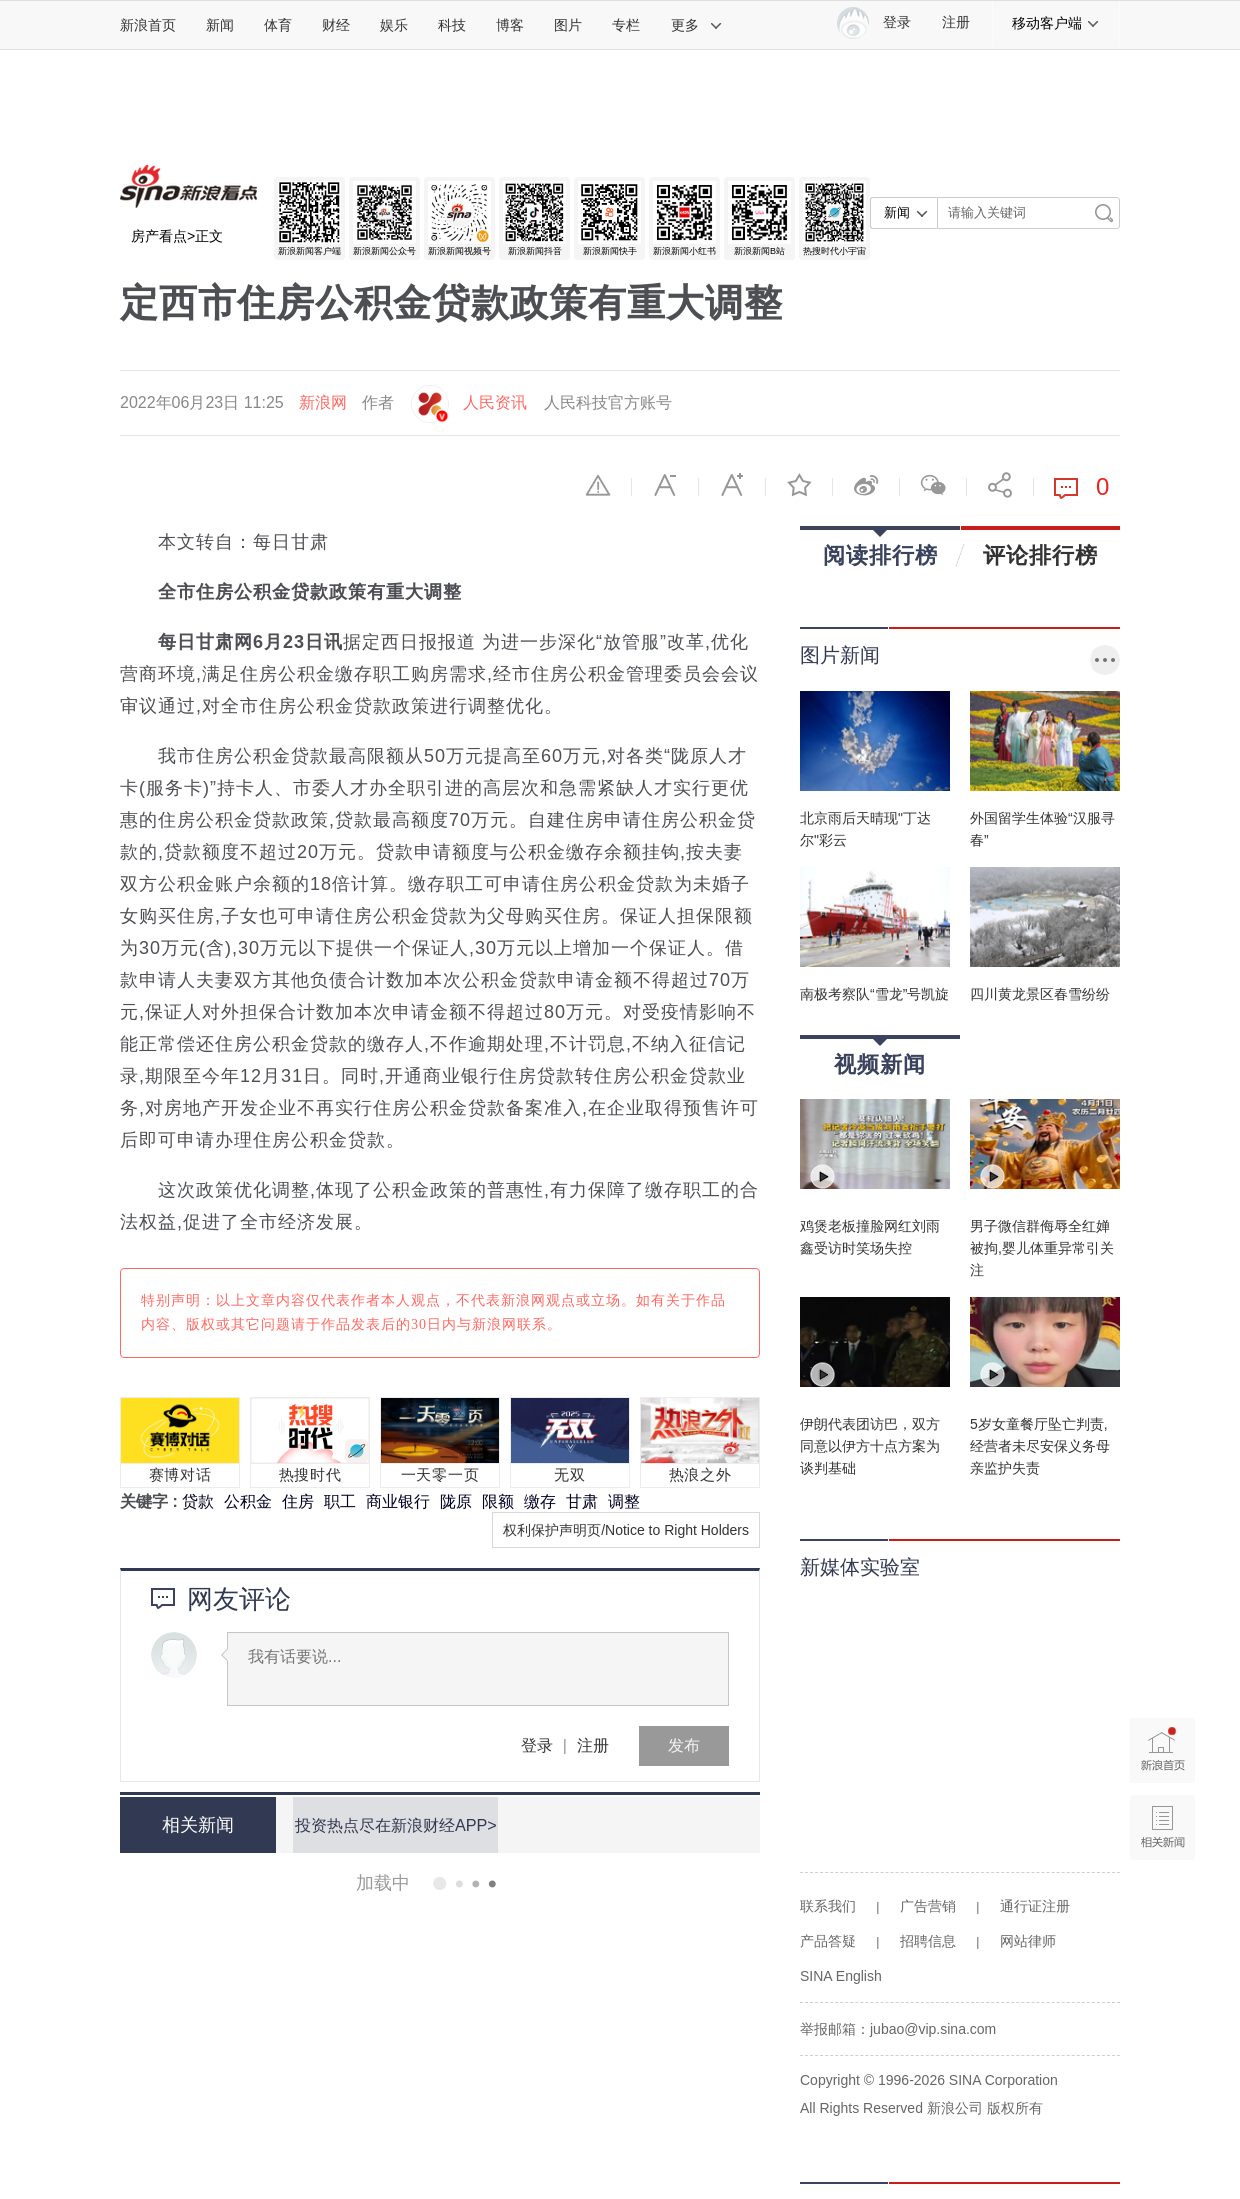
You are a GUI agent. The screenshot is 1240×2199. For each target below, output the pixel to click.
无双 (569, 1475)
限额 (498, 1501)
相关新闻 (195, 1825)
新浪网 (323, 402)
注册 (956, 22)
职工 (340, 1501)
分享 (1000, 485)
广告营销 (928, 1906)
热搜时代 (310, 1475)
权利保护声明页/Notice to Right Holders (626, 1530)
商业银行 (398, 1501)
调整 (624, 1501)
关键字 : (151, 1501)
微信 (933, 485)
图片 (568, 25)
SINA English (841, 1976)
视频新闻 (880, 1057)
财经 (336, 25)
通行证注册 (1035, 1906)
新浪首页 (148, 25)
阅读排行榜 (880, 548)
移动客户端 (1056, 23)
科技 (452, 25)
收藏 (799, 485)
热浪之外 (700, 1475)
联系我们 (828, 1906)
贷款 (198, 1501)
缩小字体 (665, 485)
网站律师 (1028, 1941)
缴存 (540, 1501)
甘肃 (582, 1501)
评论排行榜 (1040, 555)
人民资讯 (495, 402)
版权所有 (1015, 2108)
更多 (697, 25)
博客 (510, 25)
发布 (684, 1745)
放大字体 (732, 485)
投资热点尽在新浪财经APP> (392, 1824)
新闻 (220, 25)
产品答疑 (828, 1941)
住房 (298, 1501)
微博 (866, 485)
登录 (537, 1745)
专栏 (626, 25)
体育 (278, 25)
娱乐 (394, 25)
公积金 (248, 1501)
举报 (598, 485)
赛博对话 (180, 1475)
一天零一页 (440, 1475)
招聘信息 (928, 1941)
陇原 (456, 1501)
